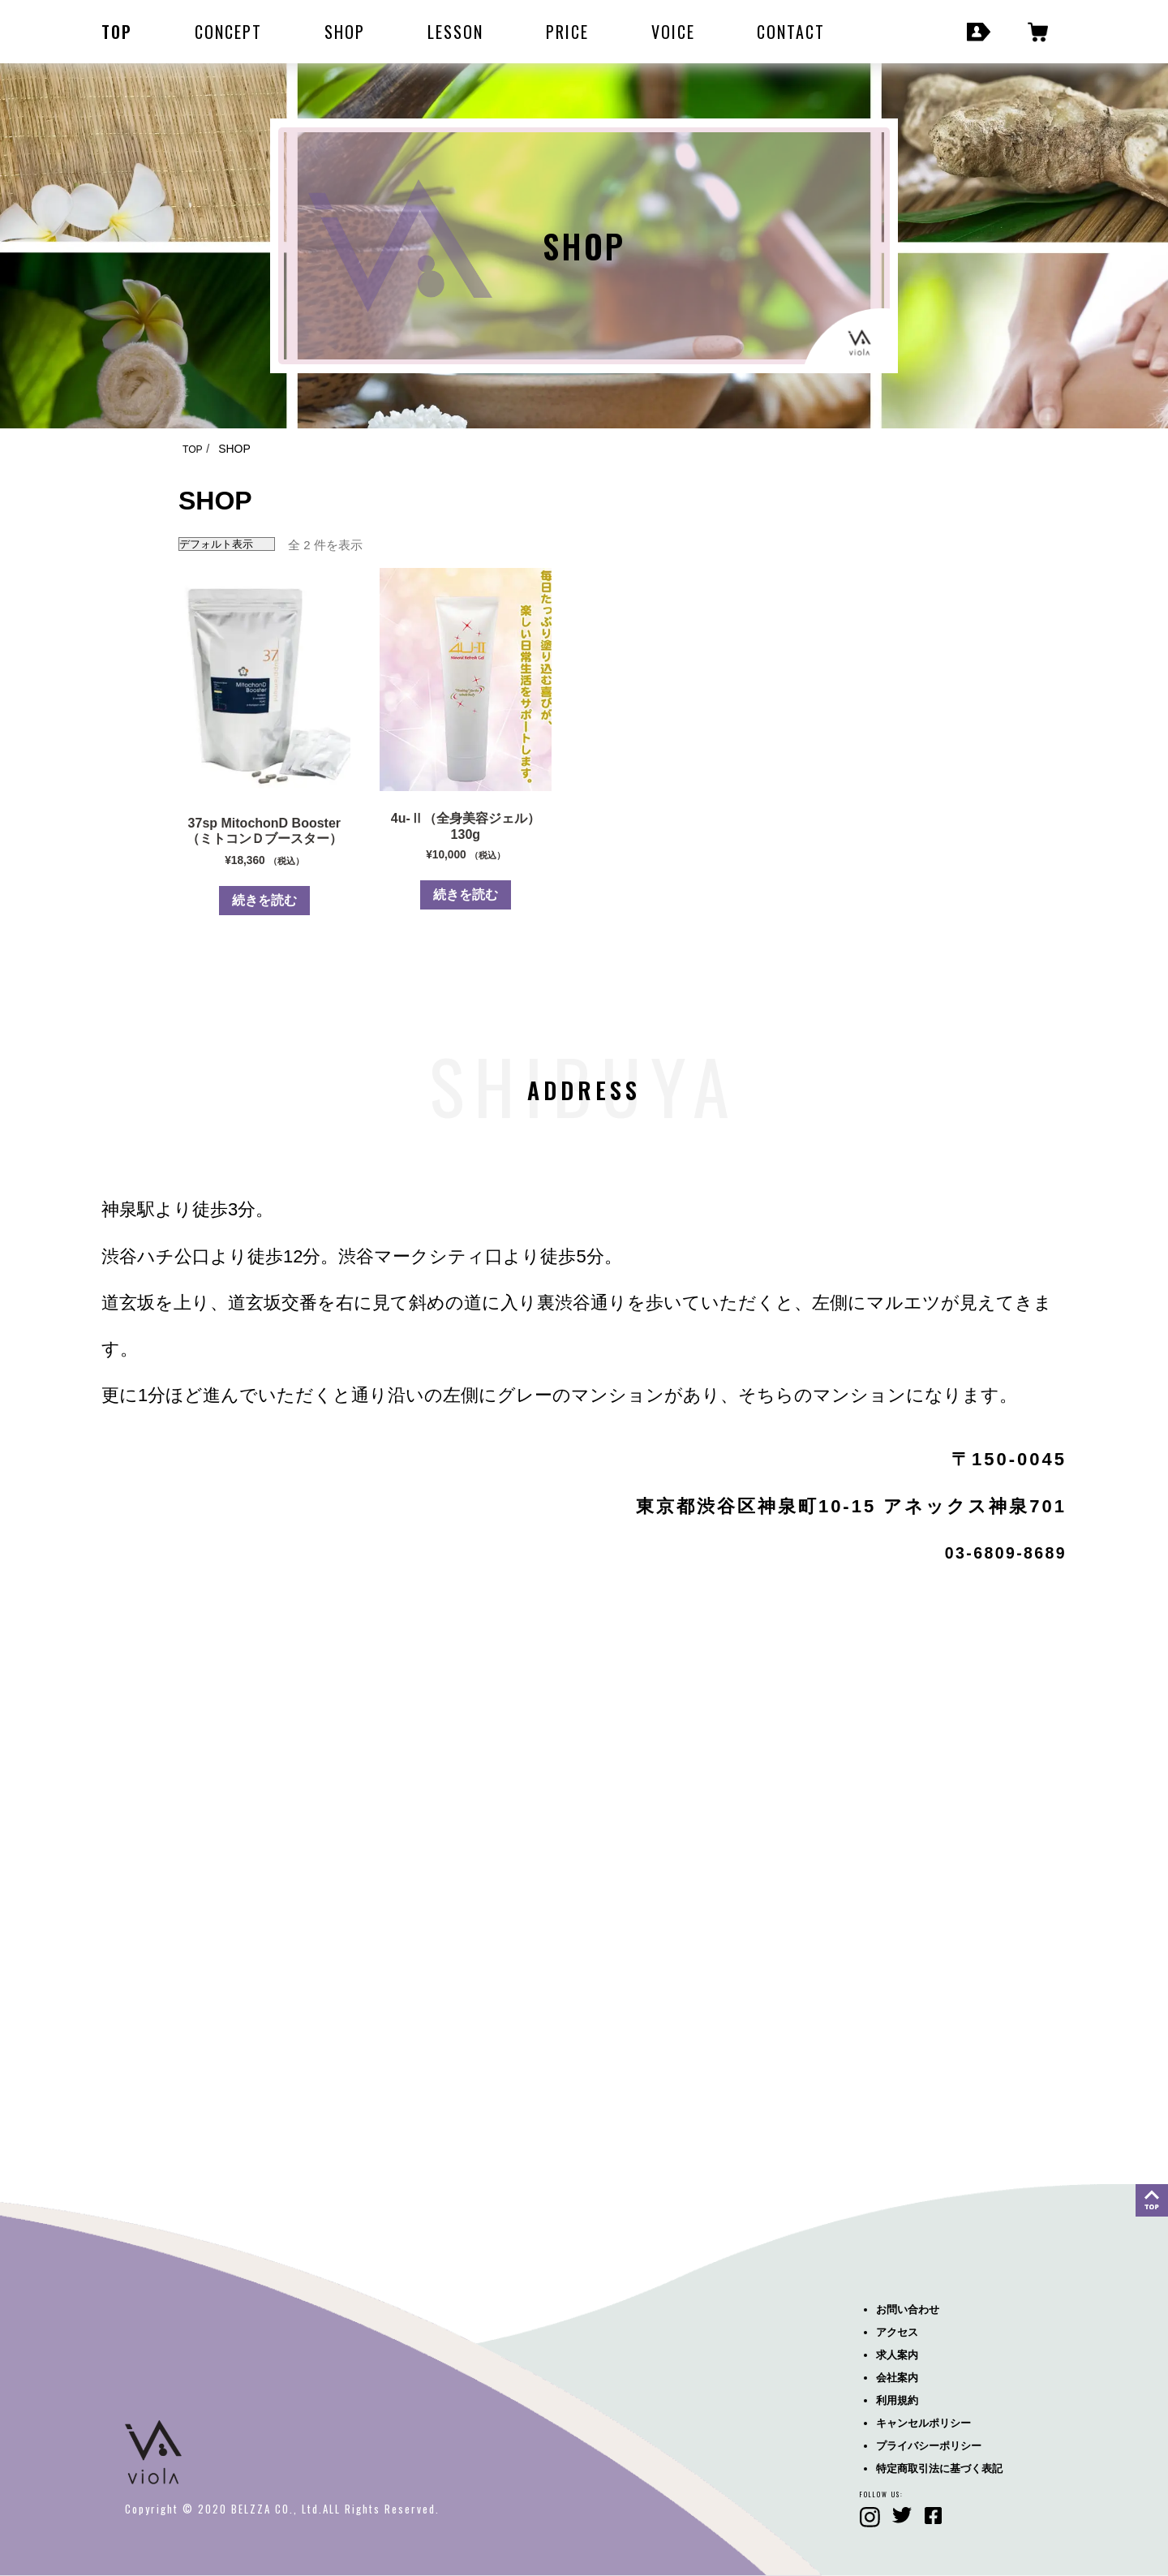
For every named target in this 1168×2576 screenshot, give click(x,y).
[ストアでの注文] (226, 544)
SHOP (344, 31)
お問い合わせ (907, 2309)
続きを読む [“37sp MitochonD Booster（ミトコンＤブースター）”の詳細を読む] (264, 900)
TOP (116, 31)
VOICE (673, 31)
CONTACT (791, 31)
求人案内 (897, 2355)
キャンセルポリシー (923, 2423)
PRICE (567, 31)
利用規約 (897, 2400)
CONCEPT (228, 31)
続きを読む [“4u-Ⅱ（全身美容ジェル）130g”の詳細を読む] (465, 894)
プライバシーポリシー (928, 2446)
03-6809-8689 (996, 1552)
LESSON (455, 31)
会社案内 (897, 2378)
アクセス (897, 2332)
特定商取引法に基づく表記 (939, 2468)
